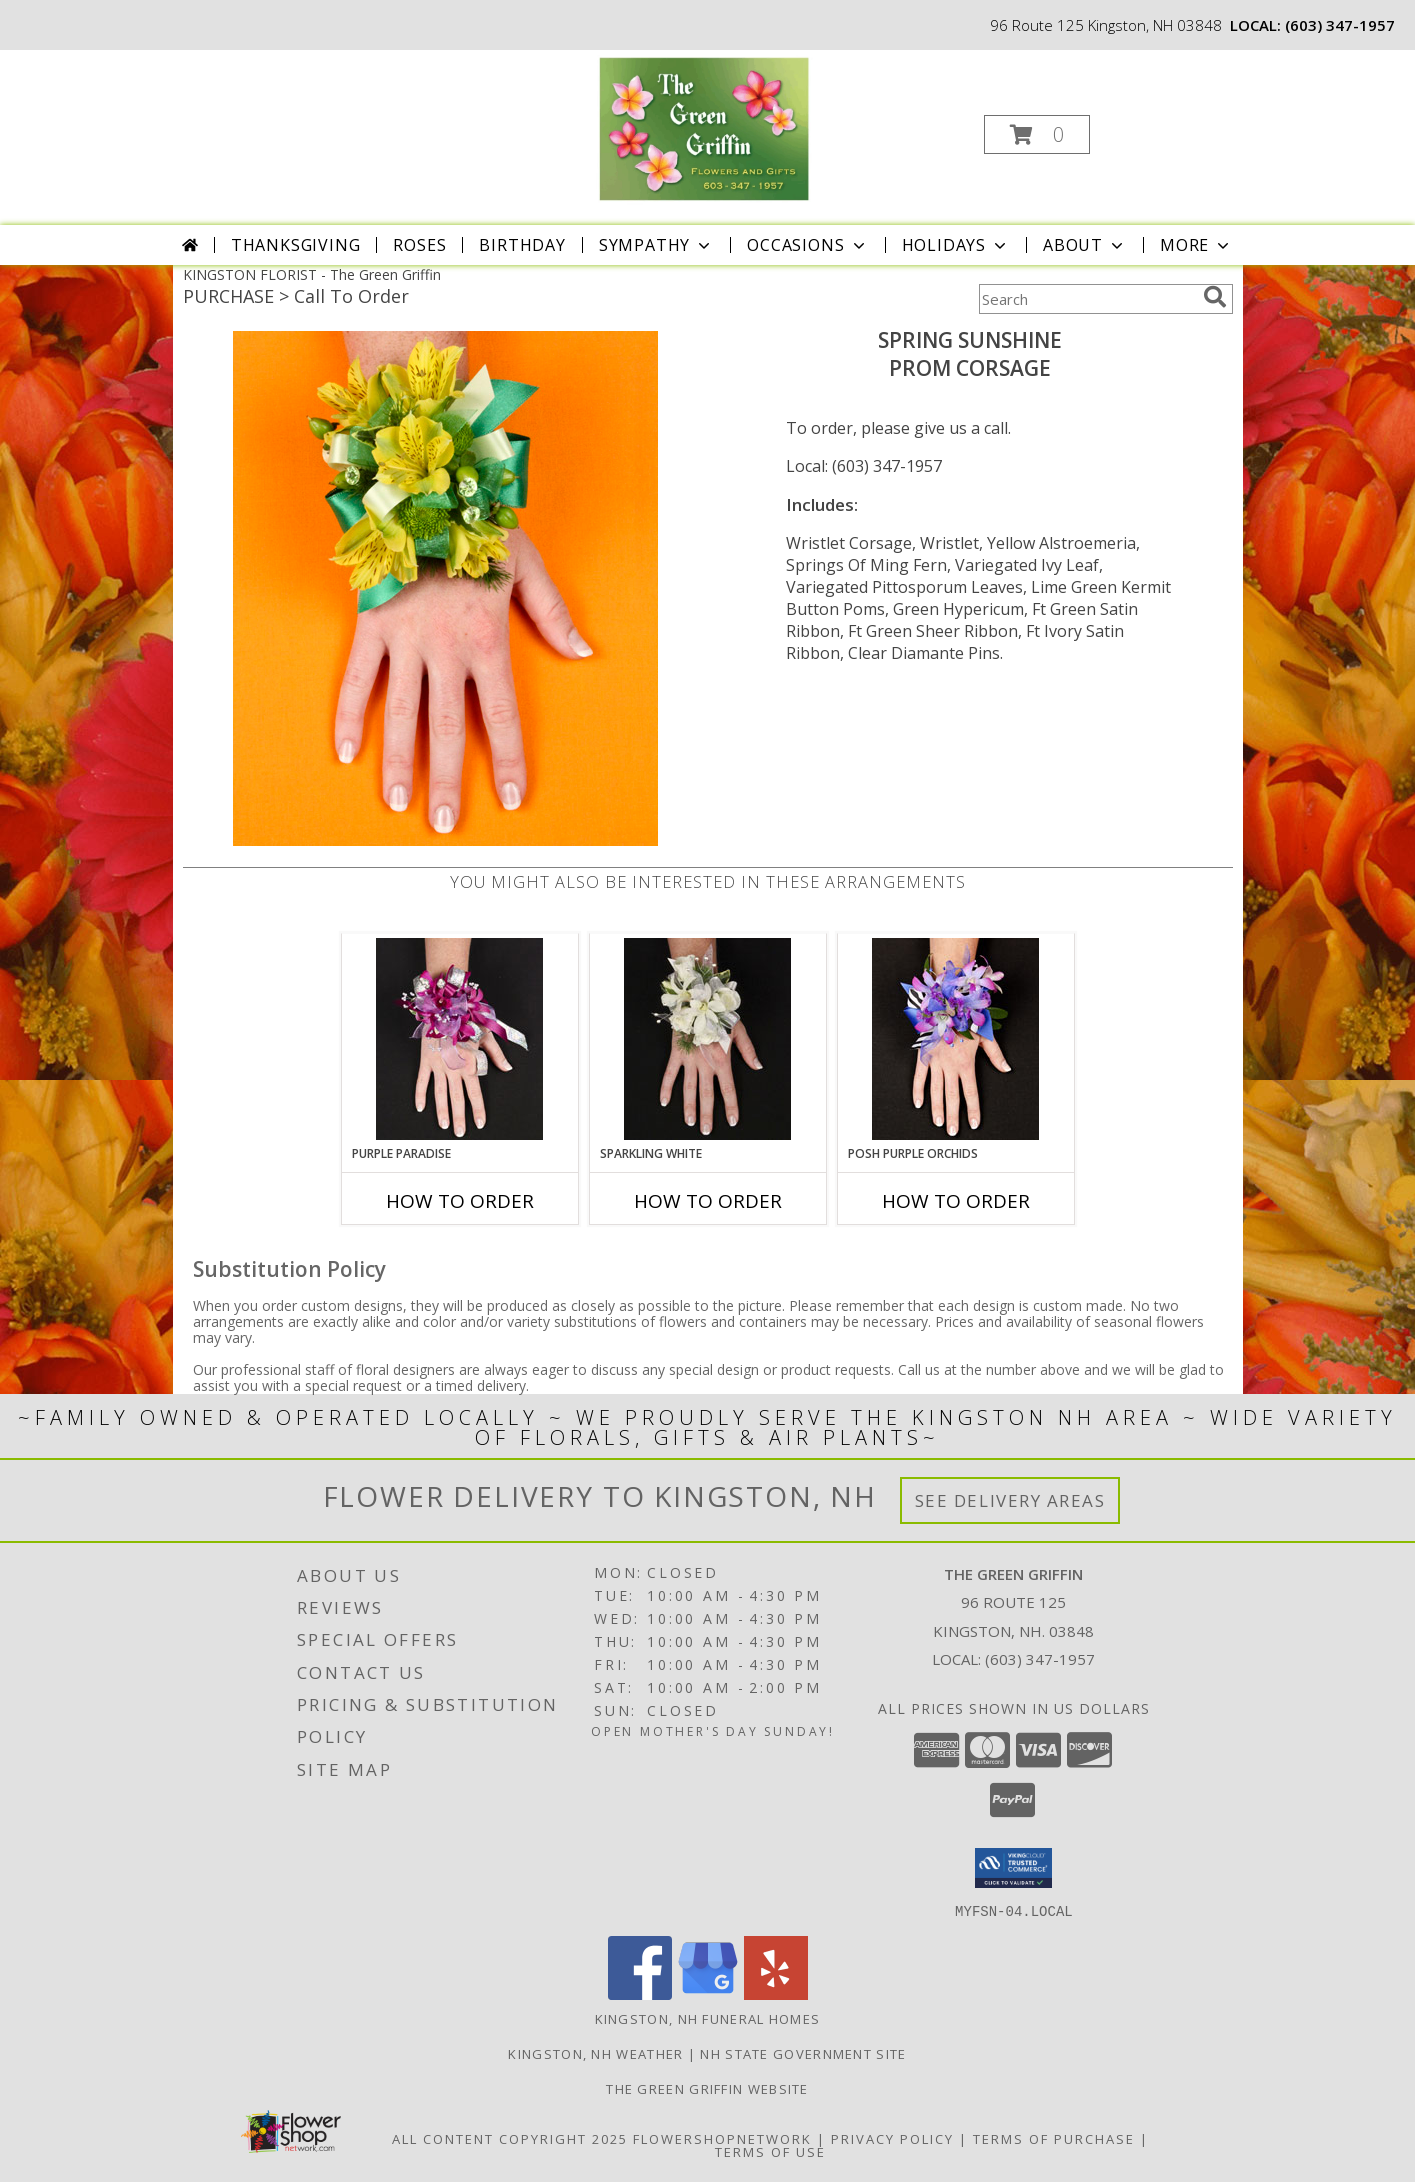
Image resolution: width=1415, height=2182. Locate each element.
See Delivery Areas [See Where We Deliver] (1010, 1500)
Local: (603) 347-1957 (864, 466)
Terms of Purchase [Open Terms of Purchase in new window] (1054, 2138)
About (1085, 245)
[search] (1215, 297)
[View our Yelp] (776, 1993)
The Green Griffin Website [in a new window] (707, 2088)
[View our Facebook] (640, 1993)
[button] (1037, 134)
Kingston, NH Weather (595, 2053)
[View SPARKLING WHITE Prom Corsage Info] (707, 1039)
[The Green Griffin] (705, 128)
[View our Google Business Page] (708, 1993)
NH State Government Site (803, 2053)
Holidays (956, 245)
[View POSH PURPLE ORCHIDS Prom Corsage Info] (955, 1039)
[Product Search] (1087, 299)
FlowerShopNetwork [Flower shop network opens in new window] (722, 2138)
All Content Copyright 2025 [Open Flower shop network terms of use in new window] (510, 2138)
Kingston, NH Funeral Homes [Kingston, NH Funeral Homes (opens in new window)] (708, 2018)
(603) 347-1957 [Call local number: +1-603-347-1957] (1340, 25)
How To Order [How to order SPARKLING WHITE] (708, 1201)
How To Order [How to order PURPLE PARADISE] (460, 1201)
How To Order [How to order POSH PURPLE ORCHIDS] (956, 1201)
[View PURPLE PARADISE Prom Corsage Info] (459, 1039)
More (1196, 245)
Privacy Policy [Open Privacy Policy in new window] (892, 2138)
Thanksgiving (296, 245)
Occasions (807, 245)
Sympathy (656, 245)
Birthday (522, 245)
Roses (419, 245)
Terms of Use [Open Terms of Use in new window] (770, 2151)
